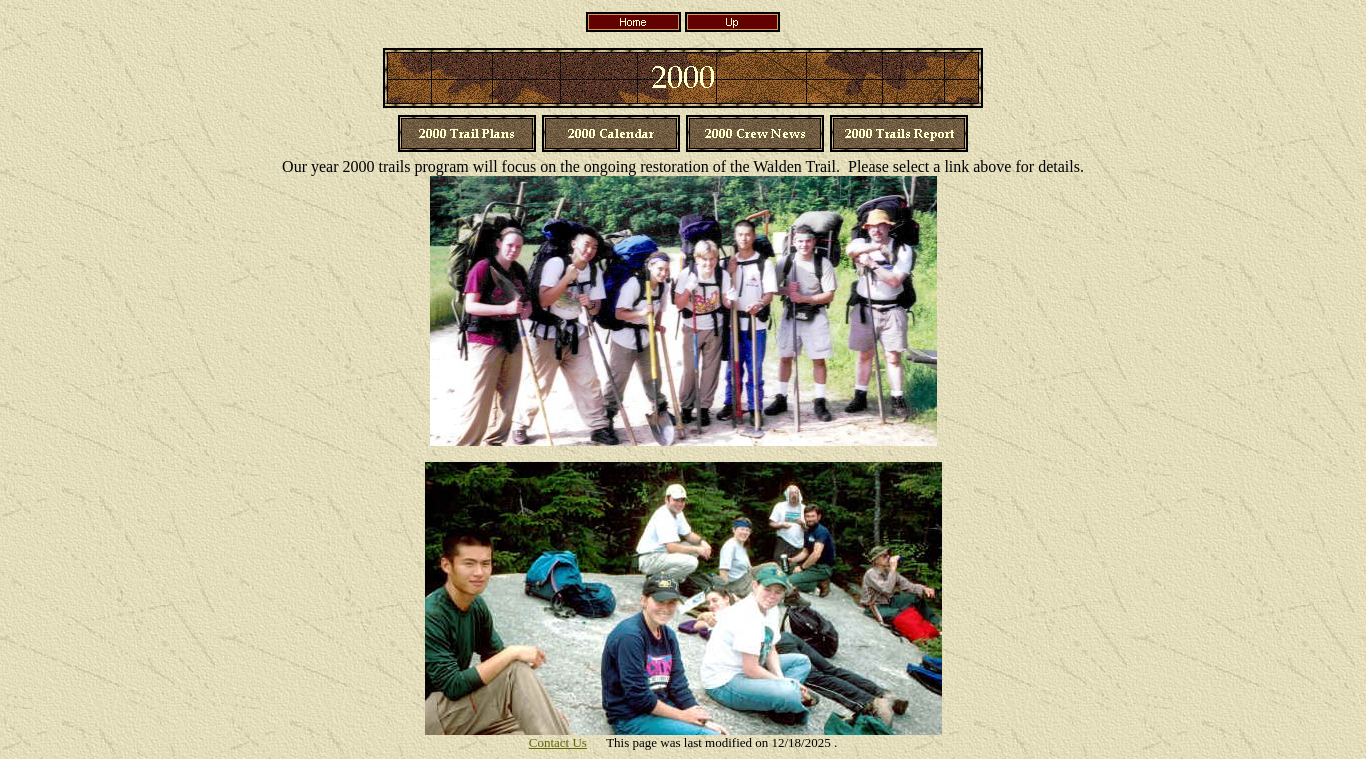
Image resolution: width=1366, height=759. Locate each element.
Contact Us (558, 742)
